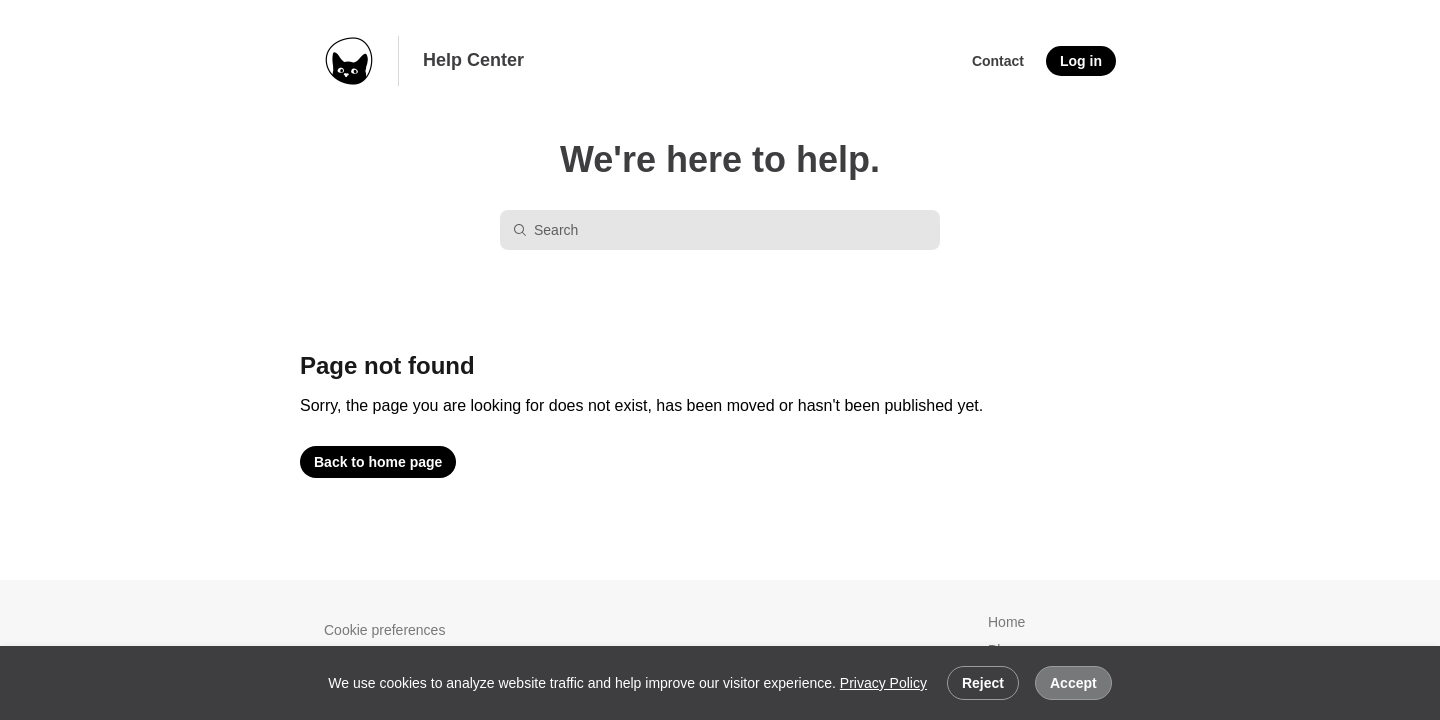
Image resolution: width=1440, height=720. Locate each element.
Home (1006, 622)
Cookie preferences (384, 630)
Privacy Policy (883, 683)
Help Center (473, 60)
